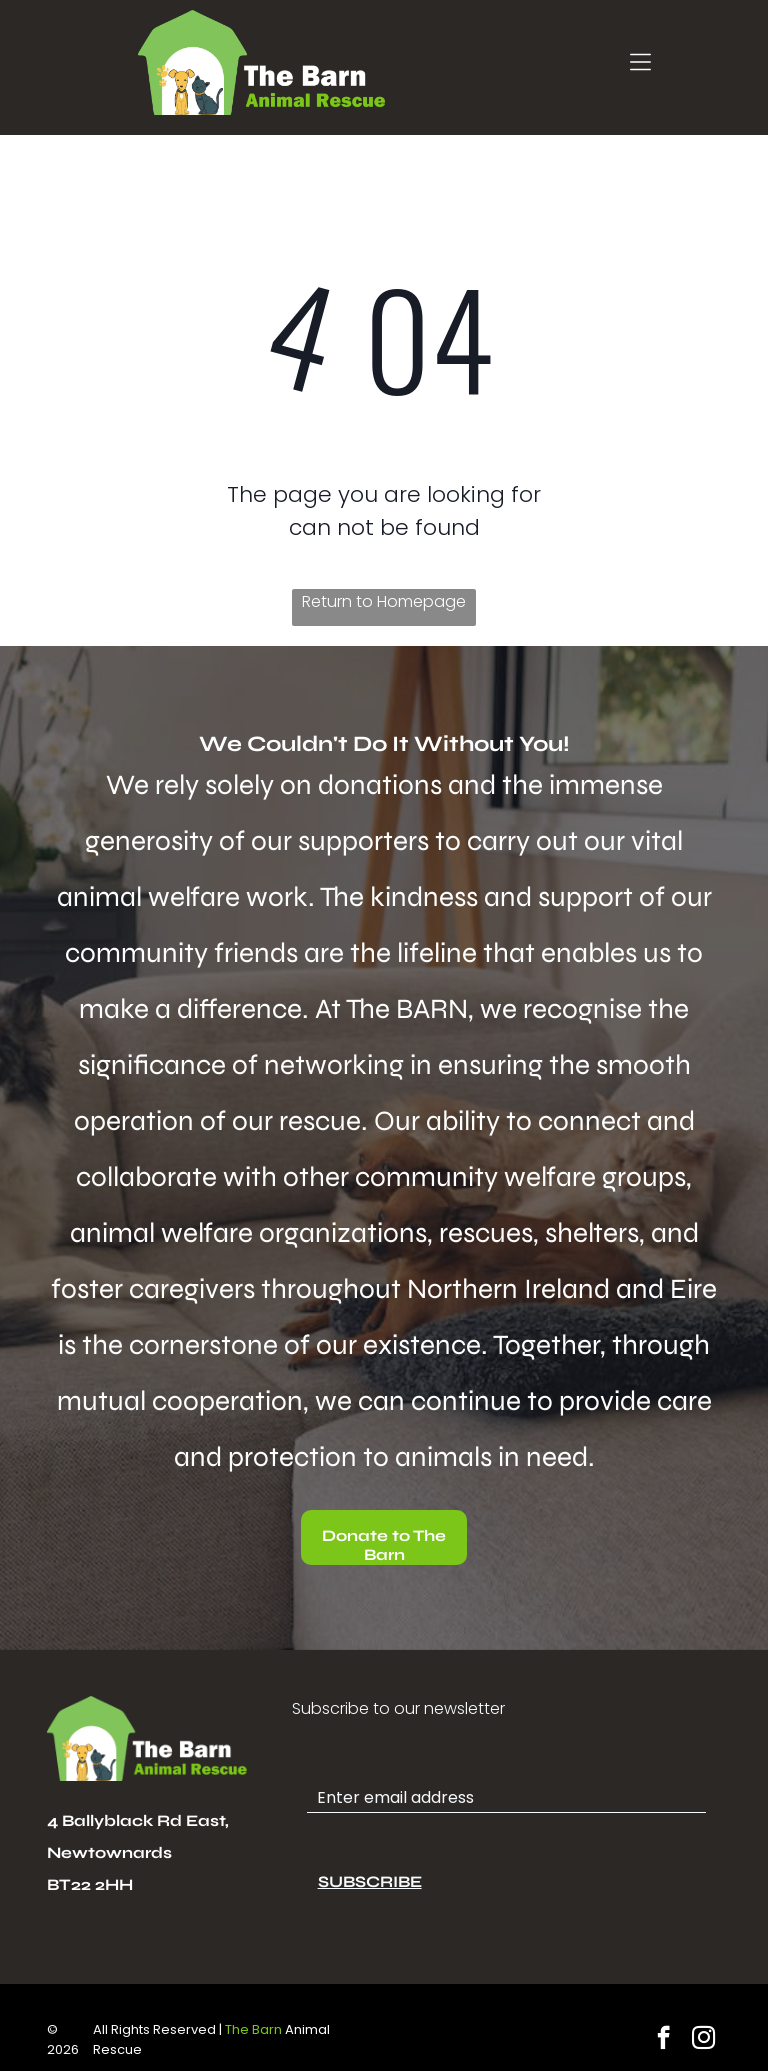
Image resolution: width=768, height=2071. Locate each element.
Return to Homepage (384, 601)
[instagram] (703, 2040)
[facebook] (663, 2040)
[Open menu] (640, 62)
